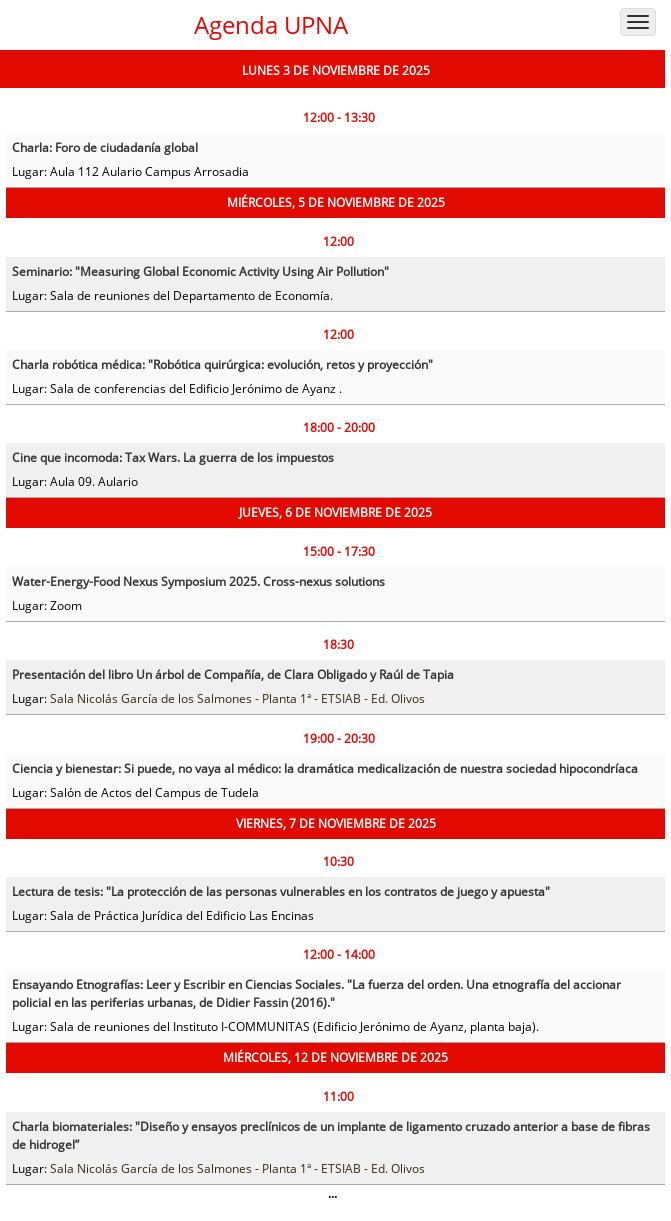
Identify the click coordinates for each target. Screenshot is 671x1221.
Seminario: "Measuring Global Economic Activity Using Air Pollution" (200, 271)
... (332, 1193)
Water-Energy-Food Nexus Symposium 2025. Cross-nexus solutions (198, 581)
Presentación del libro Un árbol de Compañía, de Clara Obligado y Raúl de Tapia (233, 674)
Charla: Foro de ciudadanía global (105, 147)
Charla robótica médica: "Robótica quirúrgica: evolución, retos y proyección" (222, 364)
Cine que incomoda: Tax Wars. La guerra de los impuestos (173, 457)
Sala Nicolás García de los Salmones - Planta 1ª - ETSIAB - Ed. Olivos (237, 698)
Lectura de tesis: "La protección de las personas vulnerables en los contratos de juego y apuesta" (281, 891)
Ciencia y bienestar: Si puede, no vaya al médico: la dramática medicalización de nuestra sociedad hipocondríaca (325, 768)
